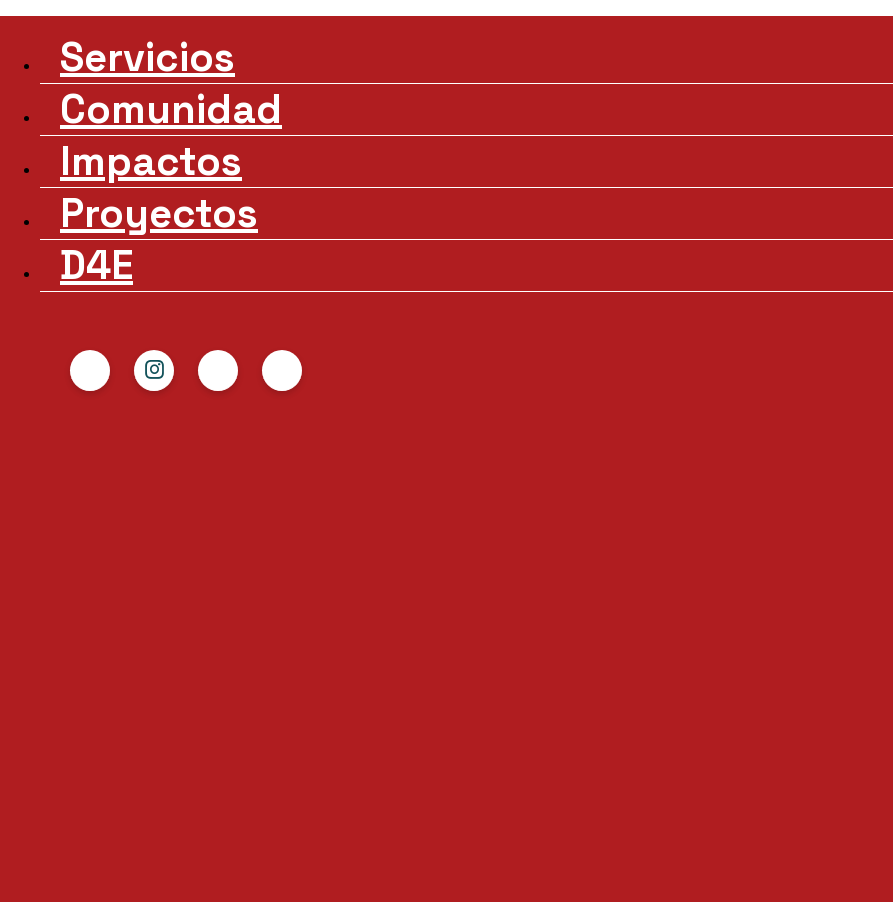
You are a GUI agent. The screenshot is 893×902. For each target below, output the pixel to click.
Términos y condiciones (635, 767)
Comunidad (144, 78)
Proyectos (134, 130)
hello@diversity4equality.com (666, 657)
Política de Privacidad (623, 737)
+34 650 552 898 (601, 687)
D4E (110, 156)
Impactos (132, 104)
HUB (347, 262)
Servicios (131, 52)
